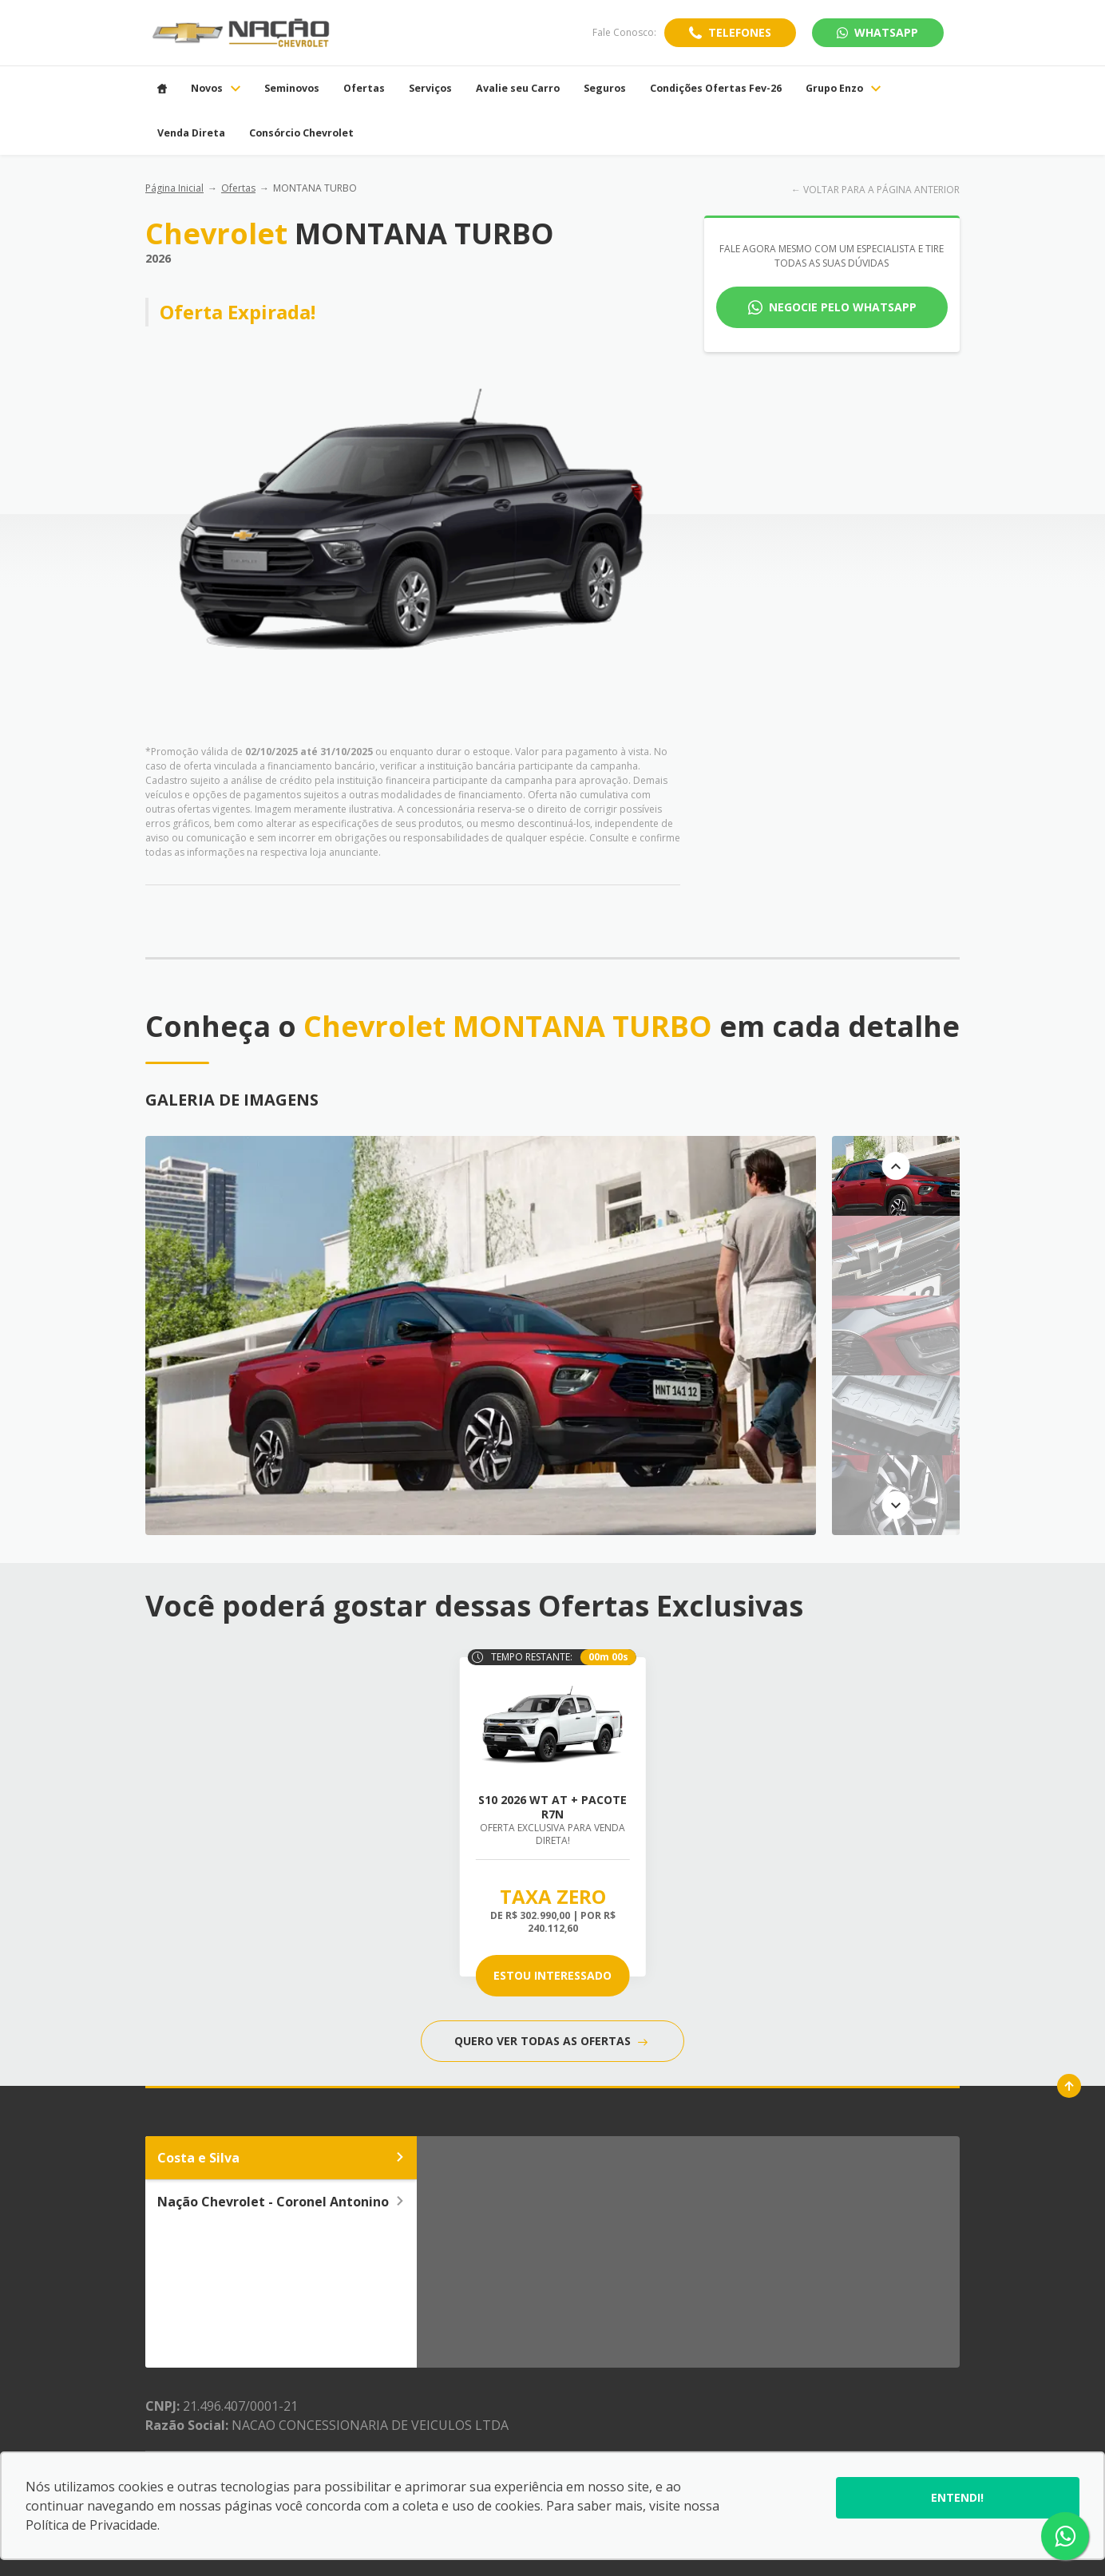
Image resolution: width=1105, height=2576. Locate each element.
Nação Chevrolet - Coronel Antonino (281, 2201)
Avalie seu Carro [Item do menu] (518, 88)
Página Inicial (174, 188)
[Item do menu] (162, 88)
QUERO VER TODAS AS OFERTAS (551, 2040)
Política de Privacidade (91, 2525)
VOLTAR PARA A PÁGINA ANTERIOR (881, 189)
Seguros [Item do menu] (605, 88)
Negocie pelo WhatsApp (843, 307)
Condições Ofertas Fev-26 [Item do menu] (716, 88)
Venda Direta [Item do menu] (191, 133)
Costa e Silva (281, 2157)
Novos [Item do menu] (215, 88)
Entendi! (957, 2497)
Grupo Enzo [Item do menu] (843, 88)
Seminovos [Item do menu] (291, 88)
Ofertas (238, 188)
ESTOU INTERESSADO (552, 1975)
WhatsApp (877, 32)
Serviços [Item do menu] (430, 88)
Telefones (739, 32)
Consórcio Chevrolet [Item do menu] (301, 133)
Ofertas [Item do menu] (364, 88)
